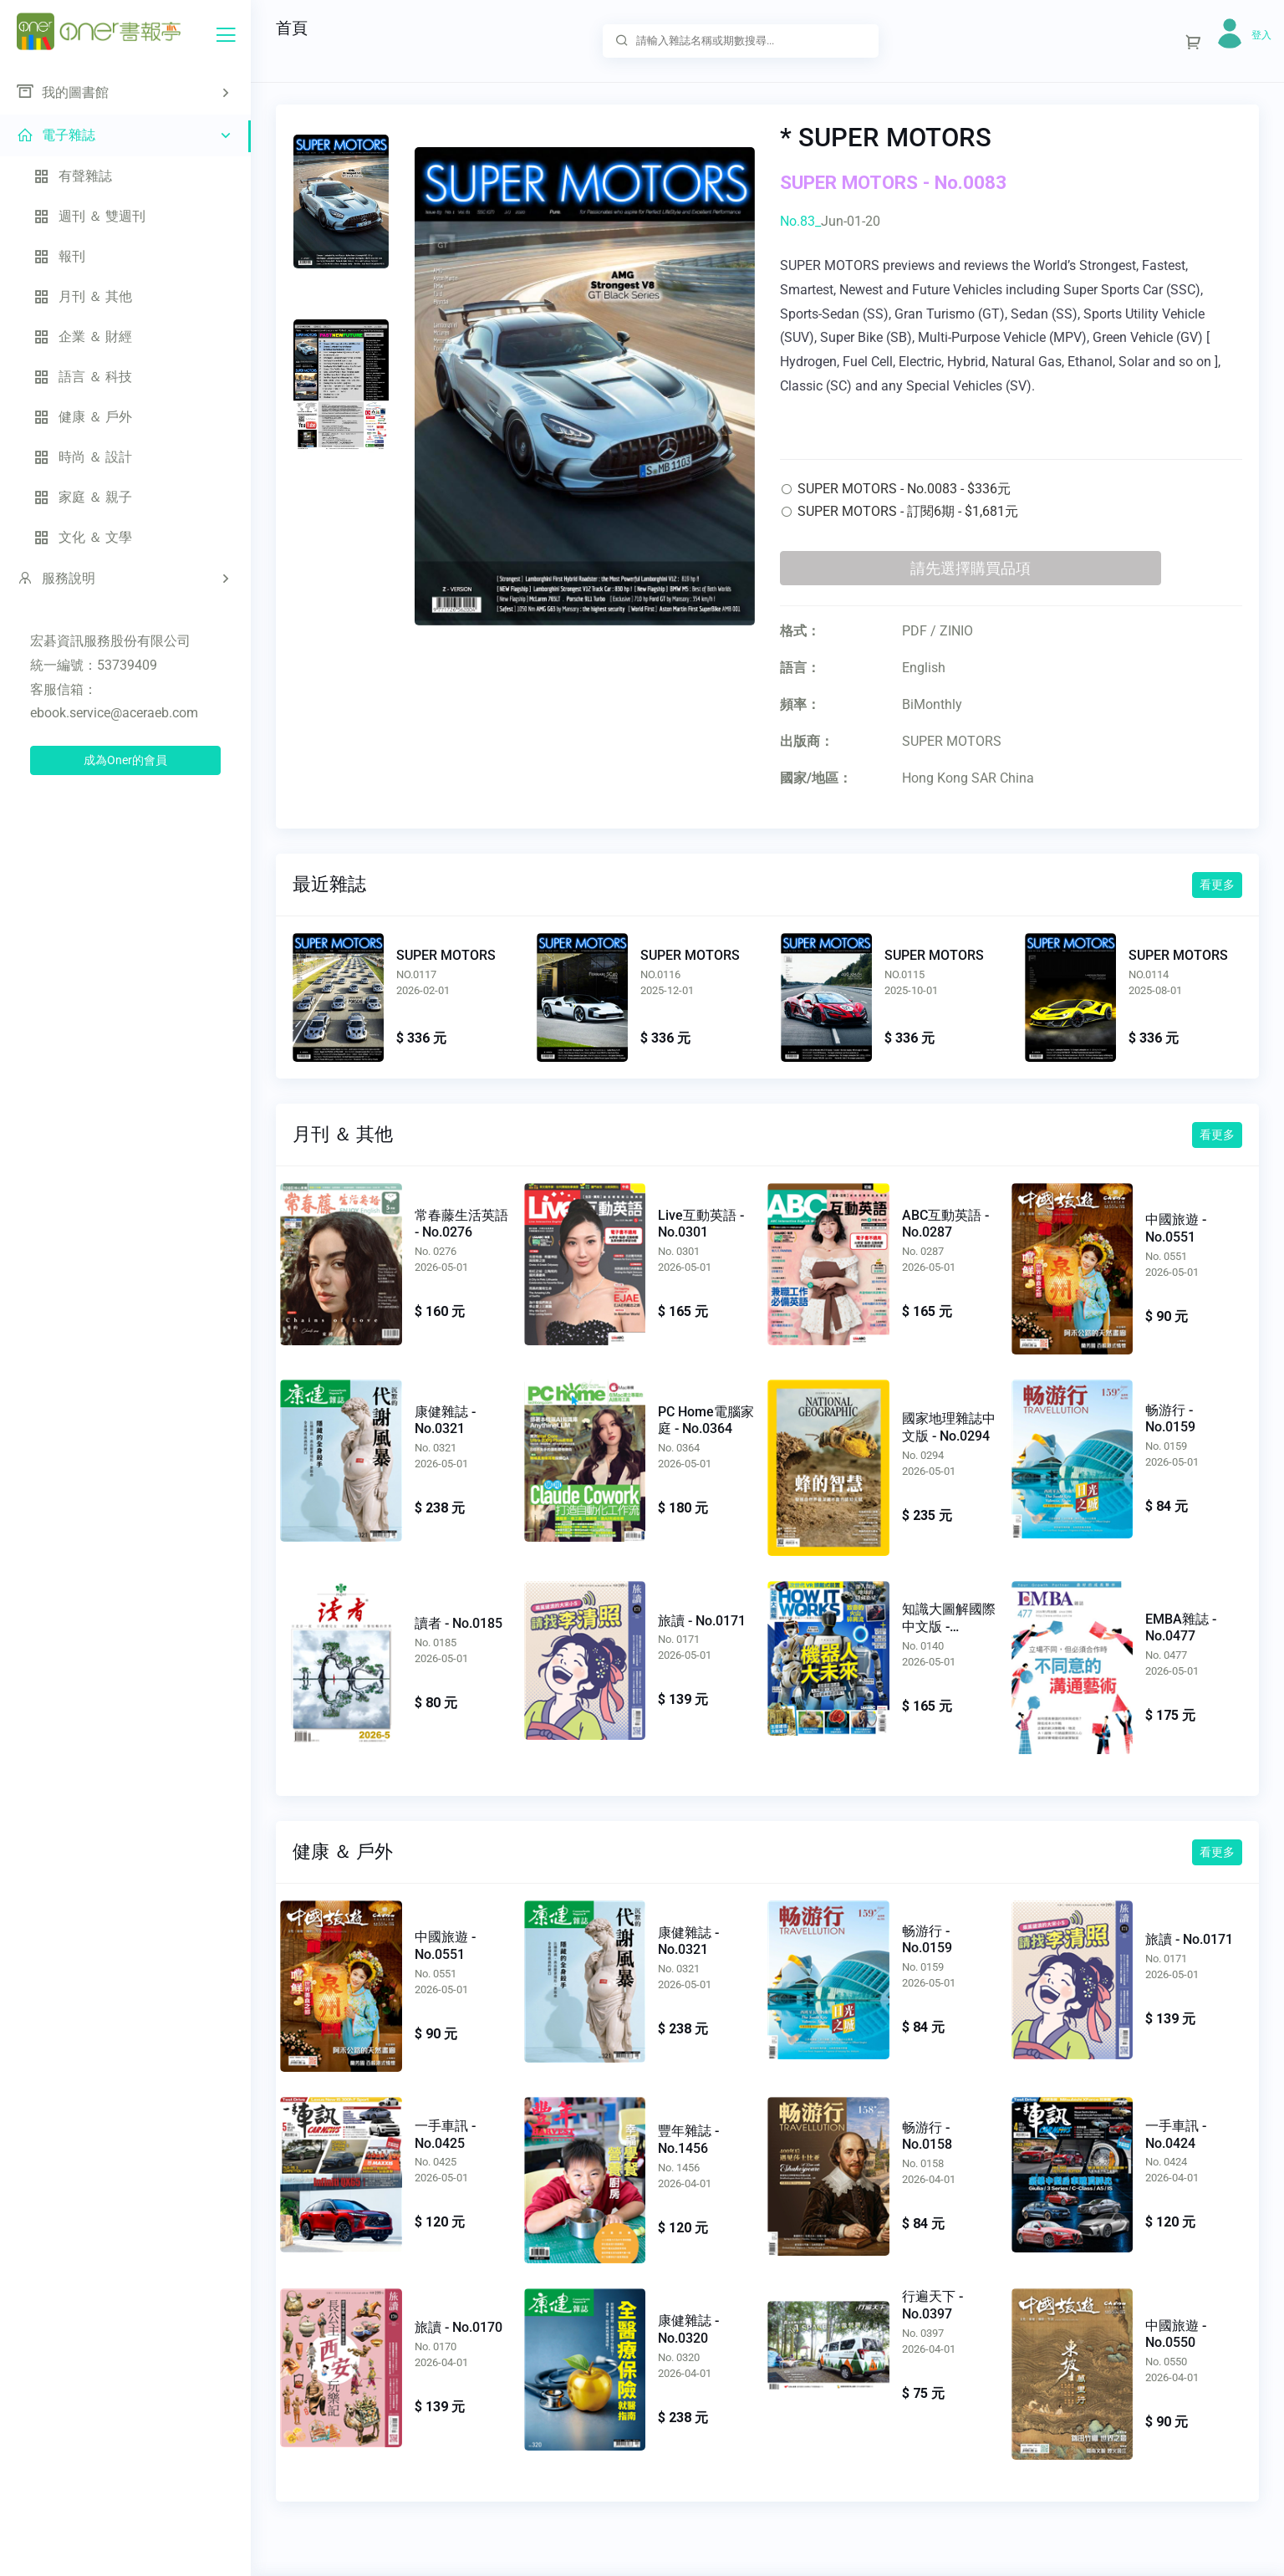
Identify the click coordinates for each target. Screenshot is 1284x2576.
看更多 (1217, 884)
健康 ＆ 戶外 (82, 417)
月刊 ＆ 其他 (82, 296)
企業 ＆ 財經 (82, 336)
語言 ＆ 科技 (82, 377)
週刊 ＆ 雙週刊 (89, 216)
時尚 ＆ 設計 (82, 457)
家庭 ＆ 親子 (82, 497)
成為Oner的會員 (125, 760)
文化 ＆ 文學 (82, 537)
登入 (1261, 35)
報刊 (59, 256)
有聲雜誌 (72, 176)
